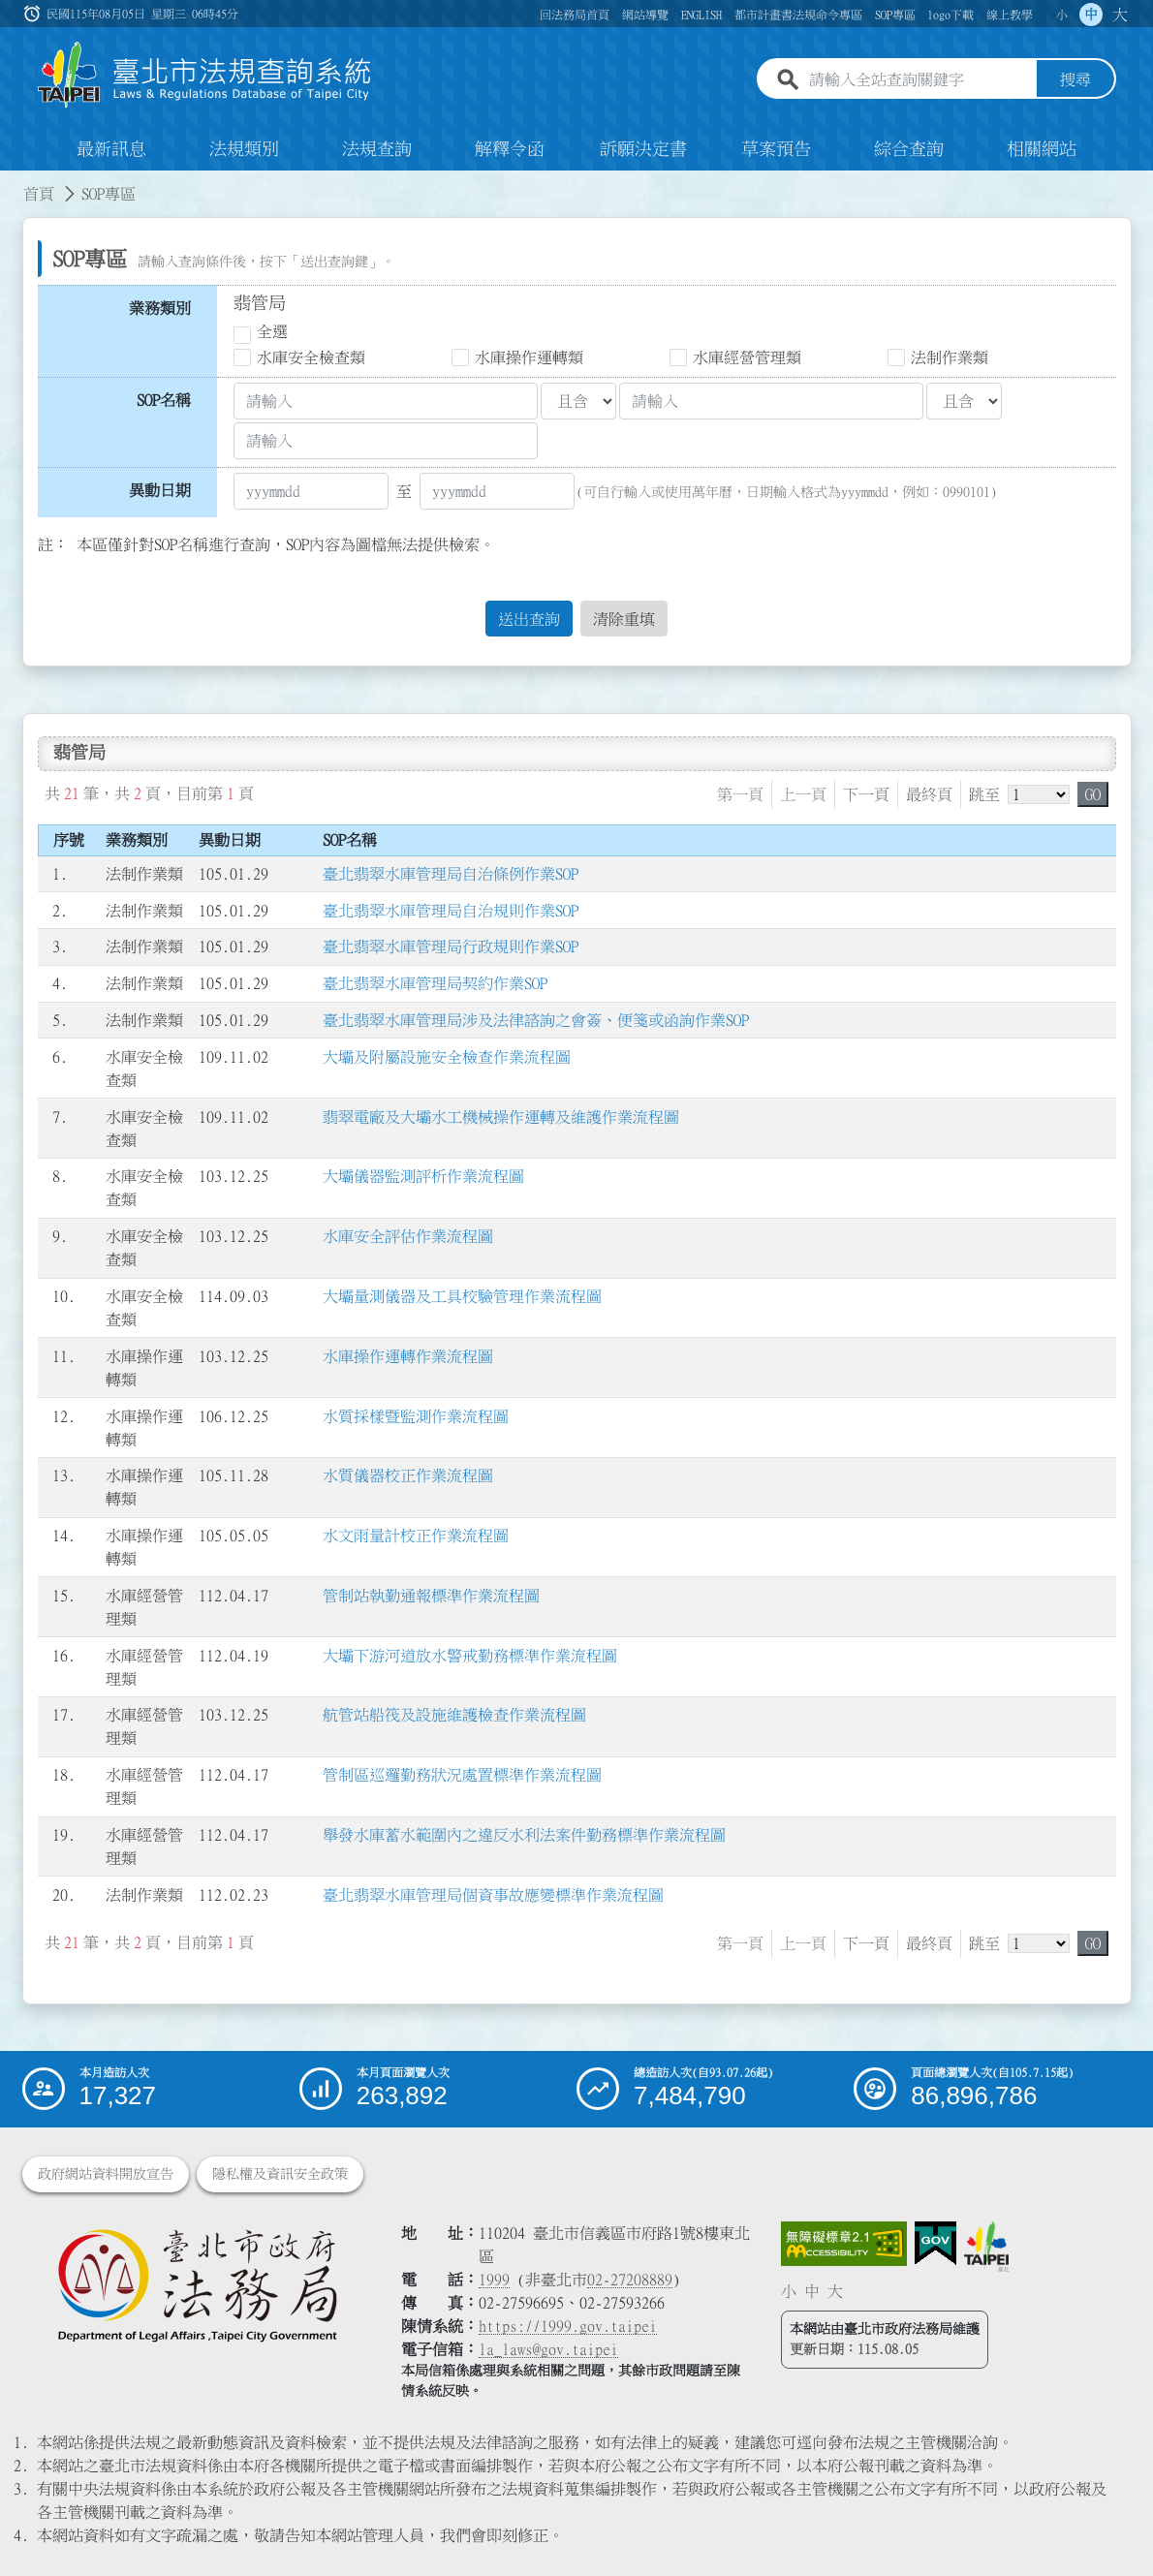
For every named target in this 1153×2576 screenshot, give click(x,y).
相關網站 (1041, 149)
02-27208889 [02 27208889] (629, 2279)
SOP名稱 (164, 400)
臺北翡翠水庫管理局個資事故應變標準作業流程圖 (493, 1895)
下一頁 (866, 794)
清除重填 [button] (624, 619)
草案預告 (776, 149)
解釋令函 (510, 149)
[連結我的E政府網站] (935, 2243)
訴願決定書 (643, 149)
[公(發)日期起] (311, 491)
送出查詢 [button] (529, 619)
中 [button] (1091, 14)
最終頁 (929, 794)
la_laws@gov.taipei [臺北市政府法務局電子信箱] (548, 2349)
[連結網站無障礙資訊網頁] (844, 2243)
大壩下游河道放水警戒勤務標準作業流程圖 (470, 1655)
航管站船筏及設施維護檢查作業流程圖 (454, 1715)
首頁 (38, 194)
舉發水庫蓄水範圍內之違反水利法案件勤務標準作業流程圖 (524, 1835)
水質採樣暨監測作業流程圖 (416, 1416)
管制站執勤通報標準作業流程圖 (431, 1595)
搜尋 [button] (1075, 80)
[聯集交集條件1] (578, 401)
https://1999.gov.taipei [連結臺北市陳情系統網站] (568, 2326)
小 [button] (1062, 14)
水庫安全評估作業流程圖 (408, 1236)
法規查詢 (377, 149)
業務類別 (160, 308)
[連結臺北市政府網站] (986, 2246)
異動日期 (160, 490)
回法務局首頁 (574, 14)
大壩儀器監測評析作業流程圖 (423, 1177)
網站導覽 (645, 14)
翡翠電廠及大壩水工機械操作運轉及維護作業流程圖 (501, 1117)
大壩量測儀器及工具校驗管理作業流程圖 (462, 1296)
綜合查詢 (909, 149)
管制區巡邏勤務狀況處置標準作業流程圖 (462, 1776)
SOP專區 (895, 14)
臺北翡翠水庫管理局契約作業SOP (435, 984)
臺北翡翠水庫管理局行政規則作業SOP (450, 947)
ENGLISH (701, 14)
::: (11, 182)
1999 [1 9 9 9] (494, 2279)
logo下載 (950, 14)
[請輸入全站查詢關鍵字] (919, 80)
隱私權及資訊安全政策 (280, 2174)
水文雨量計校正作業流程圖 (416, 1535)
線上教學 (1009, 14)
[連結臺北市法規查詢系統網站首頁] (205, 75)
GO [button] (1093, 794)
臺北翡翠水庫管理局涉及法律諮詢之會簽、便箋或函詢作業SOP (536, 1020)
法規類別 (244, 149)
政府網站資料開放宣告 (105, 2174)
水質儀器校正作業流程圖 (408, 1476)
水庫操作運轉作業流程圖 (408, 1356)
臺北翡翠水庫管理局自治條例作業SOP (450, 874)
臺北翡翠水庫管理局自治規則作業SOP (450, 910)
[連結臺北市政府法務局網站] (197, 2284)
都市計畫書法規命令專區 (798, 14)
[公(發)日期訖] (497, 491)
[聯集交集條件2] (964, 401)
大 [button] (1120, 14)
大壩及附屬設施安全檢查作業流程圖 (447, 1057)
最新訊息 (111, 149)
